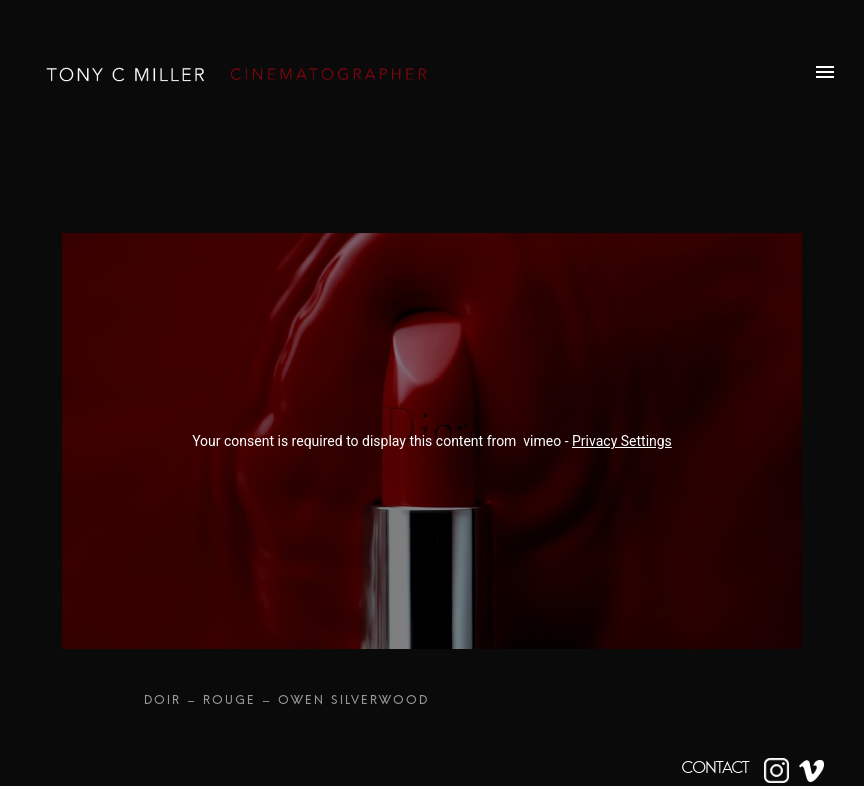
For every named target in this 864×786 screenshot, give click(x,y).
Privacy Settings (622, 441)
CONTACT (715, 768)
